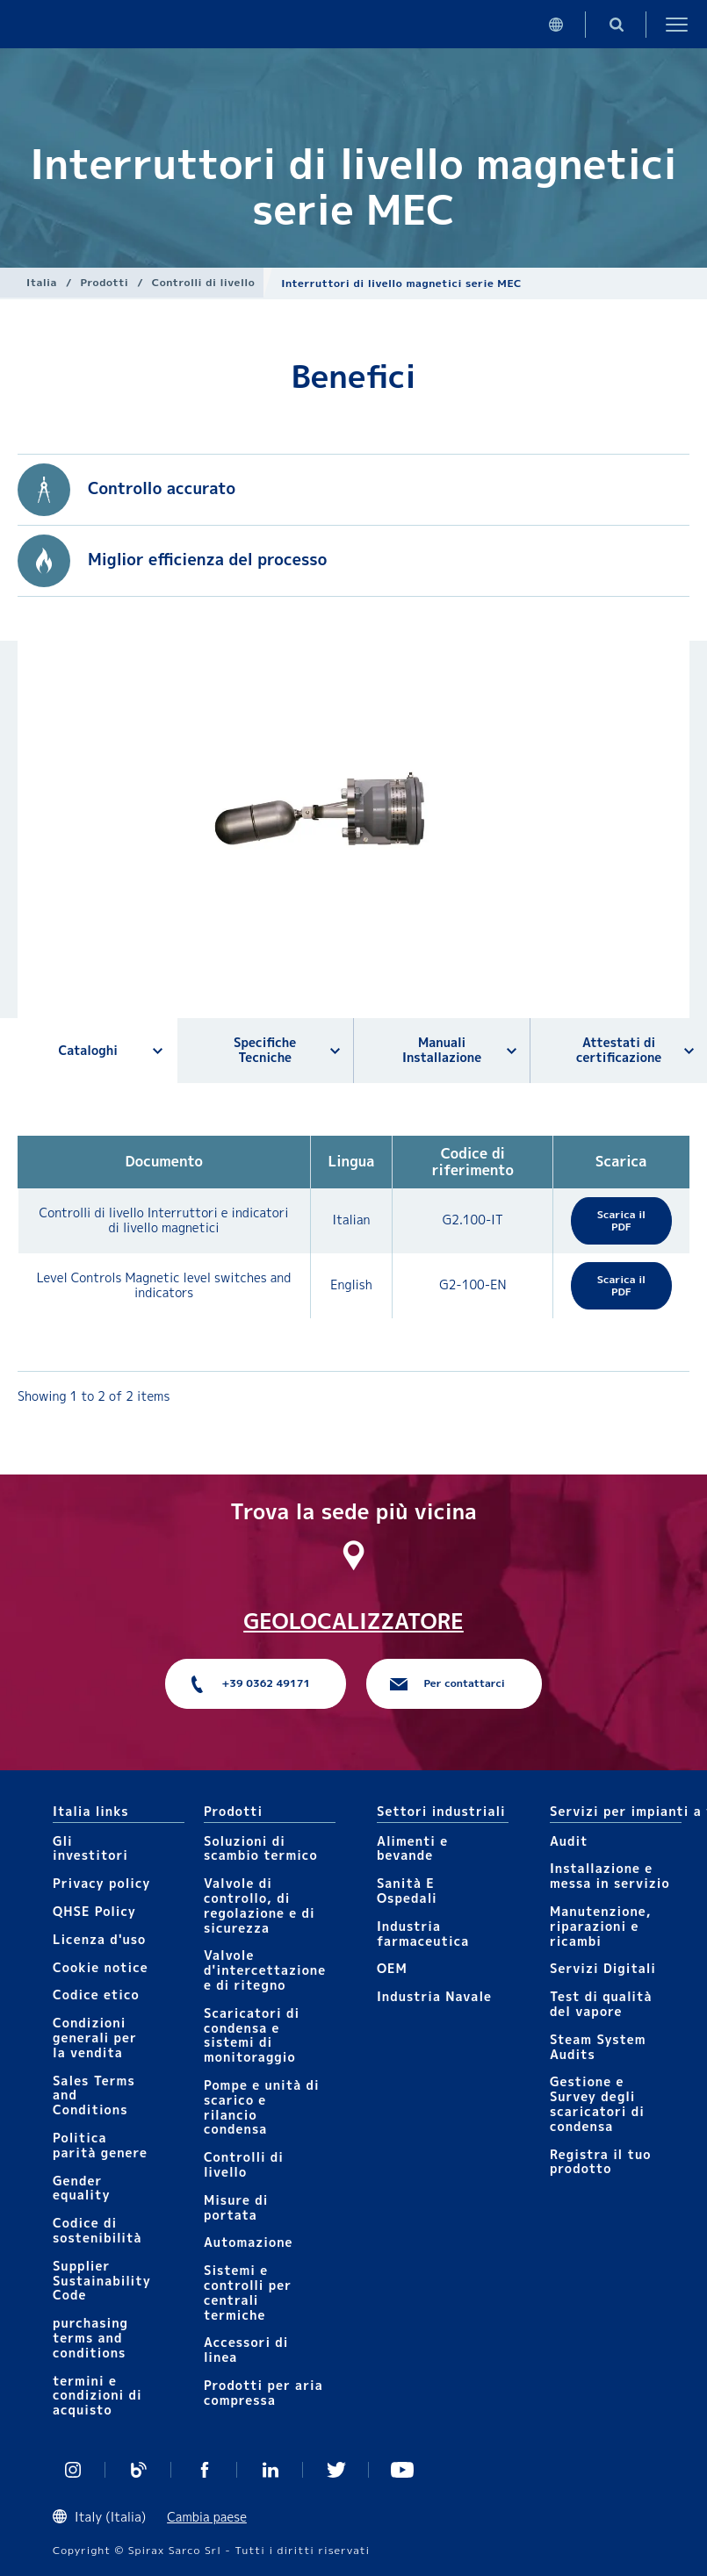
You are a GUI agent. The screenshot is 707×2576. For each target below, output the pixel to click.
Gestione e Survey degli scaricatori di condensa (597, 2103)
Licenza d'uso (99, 1939)
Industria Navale (434, 1996)
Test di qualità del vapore (601, 2004)
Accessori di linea (246, 2349)
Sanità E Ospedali (407, 1890)
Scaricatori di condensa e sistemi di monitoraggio (251, 2035)
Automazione (248, 2242)
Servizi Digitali (603, 1968)
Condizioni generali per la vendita (95, 2037)
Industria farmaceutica (423, 1933)
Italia (41, 282)
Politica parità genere (100, 2145)
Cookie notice (100, 1967)
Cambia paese (207, 2516)
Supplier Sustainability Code (102, 2280)
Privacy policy (102, 1883)
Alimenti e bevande (412, 1848)
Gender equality (82, 2188)
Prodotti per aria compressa (263, 2392)
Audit (569, 1841)
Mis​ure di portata (236, 2207)
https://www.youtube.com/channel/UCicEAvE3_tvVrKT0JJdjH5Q (402, 2470)
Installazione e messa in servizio (610, 1875)
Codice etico (96, 1994)
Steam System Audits (598, 2047)
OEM (392, 1968)
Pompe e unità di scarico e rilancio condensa (262, 2107)
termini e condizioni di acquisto (97, 2395)
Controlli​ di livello (203, 282)
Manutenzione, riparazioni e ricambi (601, 1926)
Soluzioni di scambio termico (261, 1848)
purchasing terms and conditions (90, 2337)
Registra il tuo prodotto (601, 2162)
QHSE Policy (94, 1911)
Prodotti (105, 282)
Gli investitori (90, 1848)
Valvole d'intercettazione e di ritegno (265, 1970)
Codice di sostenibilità (97, 2230)
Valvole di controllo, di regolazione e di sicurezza (259, 1905)
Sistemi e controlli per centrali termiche (248, 2292)
